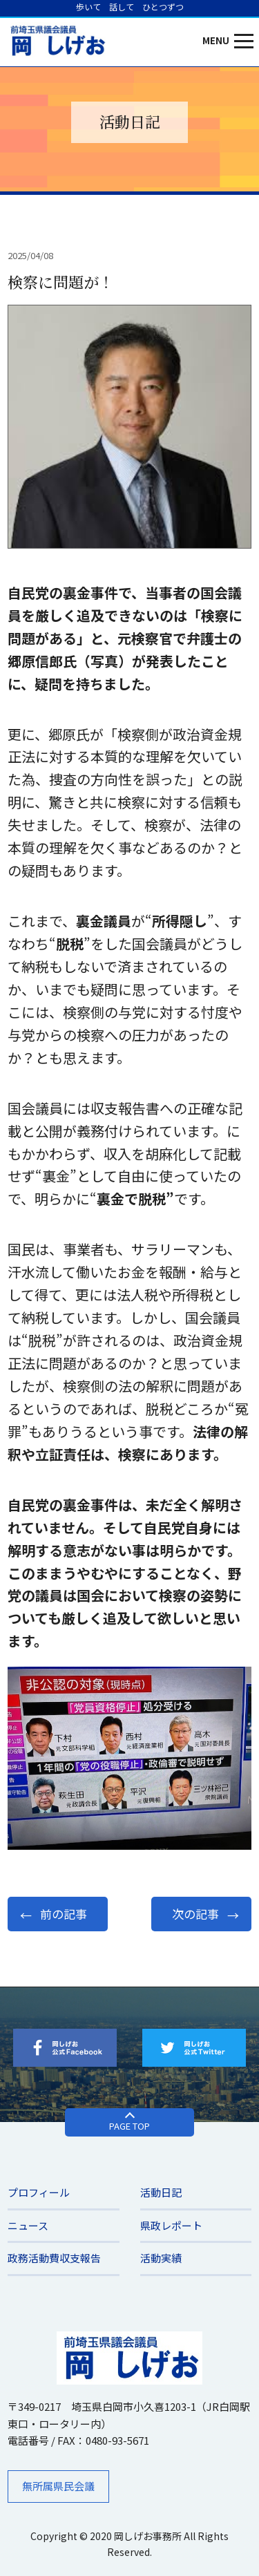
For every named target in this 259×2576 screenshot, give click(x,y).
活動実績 (161, 2258)
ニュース (28, 2225)
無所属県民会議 (58, 2486)
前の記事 (63, 1913)
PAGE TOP (129, 2125)
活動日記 (161, 2192)
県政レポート (171, 2225)
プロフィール (39, 2192)
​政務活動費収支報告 (54, 2258)
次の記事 (195, 1913)
